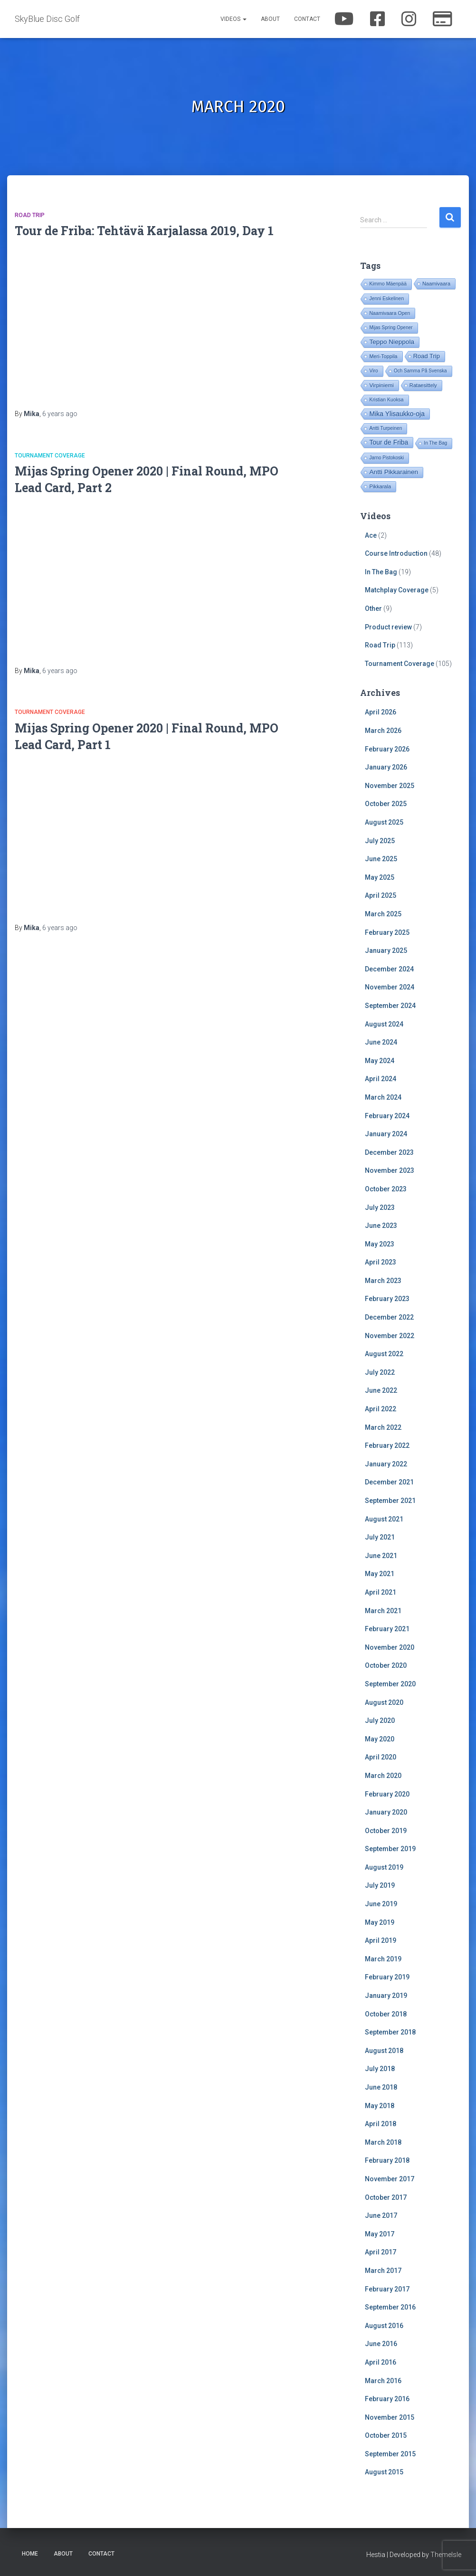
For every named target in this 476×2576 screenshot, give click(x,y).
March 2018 (383, 2142)
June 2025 (381, 859)
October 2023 (386, 1189)
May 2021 (379, 1574)
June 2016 (381, 2344)
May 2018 (379, 2106)
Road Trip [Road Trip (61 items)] (426, 356)
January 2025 (386, 950)
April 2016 (380, 2362)
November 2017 (389, 2179)
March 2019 (383, 1959)
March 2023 (383, 1280)
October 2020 (386, 1665)
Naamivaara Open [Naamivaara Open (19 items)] (389, 313)
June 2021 (381, 1555)
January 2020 (386, 1812)
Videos (233, 19)
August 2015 (384, 2472)
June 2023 (381, 1225)
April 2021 (380, 1592)
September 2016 (390, 2307)
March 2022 (383, 1427)
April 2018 (380, 2124)
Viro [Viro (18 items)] (373, 370)
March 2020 (383, 1775)
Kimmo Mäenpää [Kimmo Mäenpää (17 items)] (387, 283)
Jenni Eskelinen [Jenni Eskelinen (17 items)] (386, 298)
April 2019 (380, 1940)
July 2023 (380, 1207)
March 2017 (383, 2270)
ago (59, 414)
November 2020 (389, 1647)
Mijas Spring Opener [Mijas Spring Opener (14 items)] (390, 327)
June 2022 (381, 1390)
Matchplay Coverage (396, 590)
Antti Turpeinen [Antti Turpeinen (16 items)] (385, 428)
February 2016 (387, 2399)
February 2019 (387, 1977)
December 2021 (389, 1482)
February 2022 (387, 1445)
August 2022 (384, 1354)
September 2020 (390, 1684)
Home (30, 2553)
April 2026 (380, 712)
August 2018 (384, 2050)
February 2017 (387, 2289)
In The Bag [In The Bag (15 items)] (435, 443)
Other (373, 608)
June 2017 (381, 2215)
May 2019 (379, 1922)
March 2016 (383, 2381)
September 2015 (390, 2454)
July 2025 (380, 841)
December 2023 (389, 1152)
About (270, 19)
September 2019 (390, 1849)
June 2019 (381, 1904)
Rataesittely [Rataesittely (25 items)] (423, 385)
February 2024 (387, 1116)
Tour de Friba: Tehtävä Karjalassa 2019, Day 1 (144, 230)
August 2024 (384, 1024)
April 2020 (380, 1757)
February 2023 (387, 1298)
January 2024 (386, 1134)
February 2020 (387, 1794)
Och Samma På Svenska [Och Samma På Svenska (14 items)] (420, 370)
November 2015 (389, 2417)
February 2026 (387, 749)
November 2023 (389, 1170)
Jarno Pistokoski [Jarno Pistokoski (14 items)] (386, 457)
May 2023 (379, 1244)
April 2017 (380, 2252)
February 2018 (387, 2160)
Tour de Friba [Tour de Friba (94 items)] (388, 442)
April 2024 (380, 1079)
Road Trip (30, 215)
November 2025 (389, 785)
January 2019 (386, 1995)
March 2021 (383, 1611)
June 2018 (381, 2087)
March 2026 (383, 730)
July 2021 (380, 1537)
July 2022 (380, 1372)
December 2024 (389, 969)
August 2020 (384, 1702)
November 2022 (389, 1336)
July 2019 (380, 1885)
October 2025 (386, 804)
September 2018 (390, 2032)
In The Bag (381, 572)
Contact (307, 19)
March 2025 (383, 914)
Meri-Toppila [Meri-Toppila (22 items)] (383, 356)
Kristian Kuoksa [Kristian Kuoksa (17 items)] (386, 399)
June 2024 (381, 1042)
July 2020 (380, 1720)
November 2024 (389, 987)
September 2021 (390, 1500)
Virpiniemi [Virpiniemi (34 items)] (381, 385)
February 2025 (387, 932)
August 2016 (384, 2325)
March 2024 (383, 1097)
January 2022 (386, 1464)
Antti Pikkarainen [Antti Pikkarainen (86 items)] (393, 471)
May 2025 (379, 877)
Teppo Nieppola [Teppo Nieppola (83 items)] (391, 341)
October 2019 (386, 1831)
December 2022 (389, 1317)
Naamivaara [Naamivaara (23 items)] (436, 283)
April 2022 (380, 1409)
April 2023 (380, 1262)
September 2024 (390, 1005)
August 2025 (384, 822)
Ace (371, 535)
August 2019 (384, 1867)
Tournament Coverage (50, 455)
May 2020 (379, 1739)
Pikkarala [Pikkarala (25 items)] (380, 486)
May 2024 (379, 1061)
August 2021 (384, 1519)
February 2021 (387, 1629)
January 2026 (386, 767)
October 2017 (386, 2197)
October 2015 (386, 2435)
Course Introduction (396, 553)
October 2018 (386, 2014)
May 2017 (379, 2234)
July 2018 (380, 2068)
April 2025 (380, 895)
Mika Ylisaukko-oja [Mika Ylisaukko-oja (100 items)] (396, 414)
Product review (388, 627)
